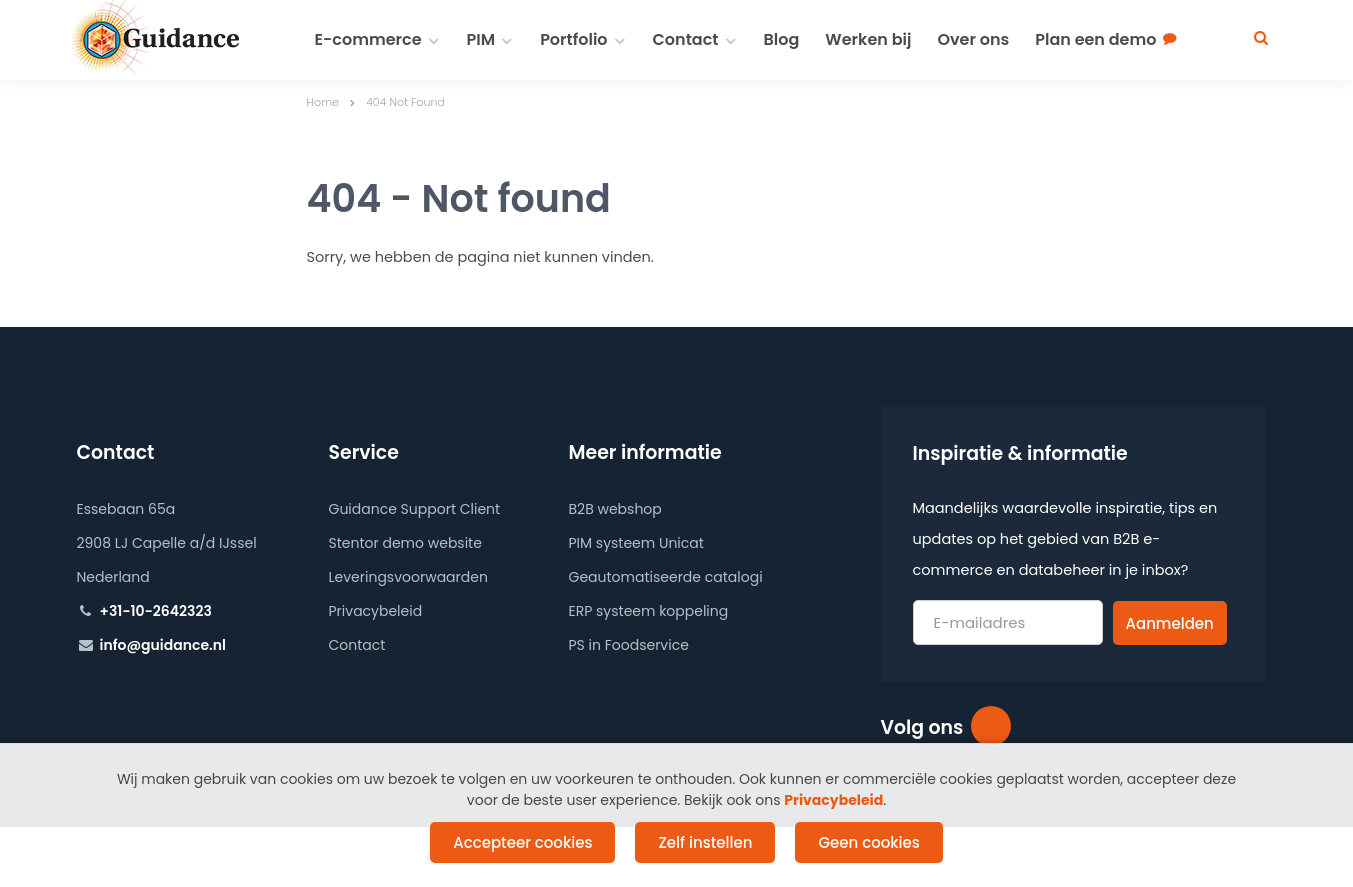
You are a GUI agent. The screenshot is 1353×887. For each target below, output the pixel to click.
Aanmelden (1170, 623)
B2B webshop (615, 509)
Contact (686, 39)
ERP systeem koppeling (649, 611)
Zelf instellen (705, 842)
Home (323, 102)
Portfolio (573, 39)
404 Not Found (405, 102)
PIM (481, 39)
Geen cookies (868, 842)
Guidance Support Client (415, 509)
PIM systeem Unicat (636, 543)
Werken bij (868, 39)
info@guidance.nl (163, 645)
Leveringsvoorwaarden (408, 577)
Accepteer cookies (522, 842)
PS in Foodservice (629, 645)
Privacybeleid (376, 611)
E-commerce (368, 39)
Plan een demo (1095, 39)
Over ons (973, 39)
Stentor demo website (405, 543)
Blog (782, 39)
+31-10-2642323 (156, 611)
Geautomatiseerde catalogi (666, 577)
